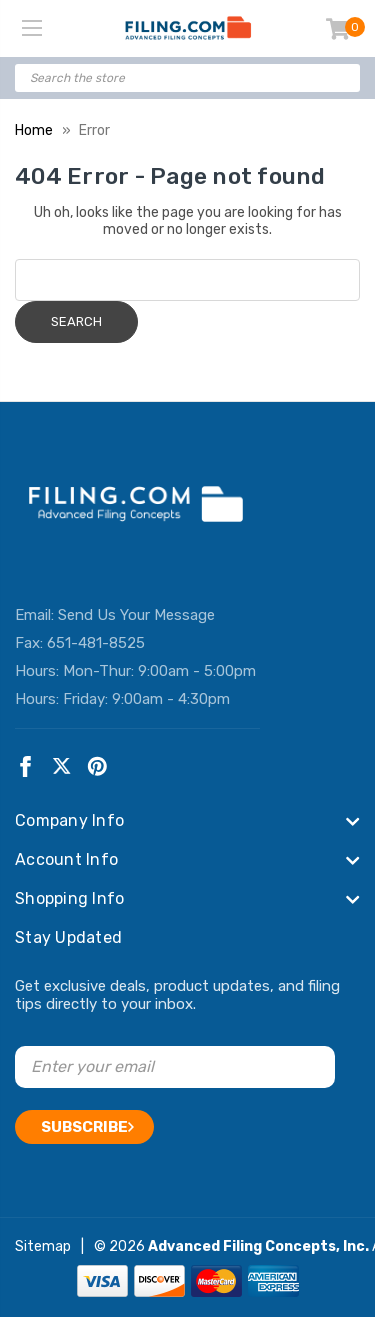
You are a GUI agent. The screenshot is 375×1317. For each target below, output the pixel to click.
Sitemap (43, 1246)
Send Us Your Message (136, 615)
